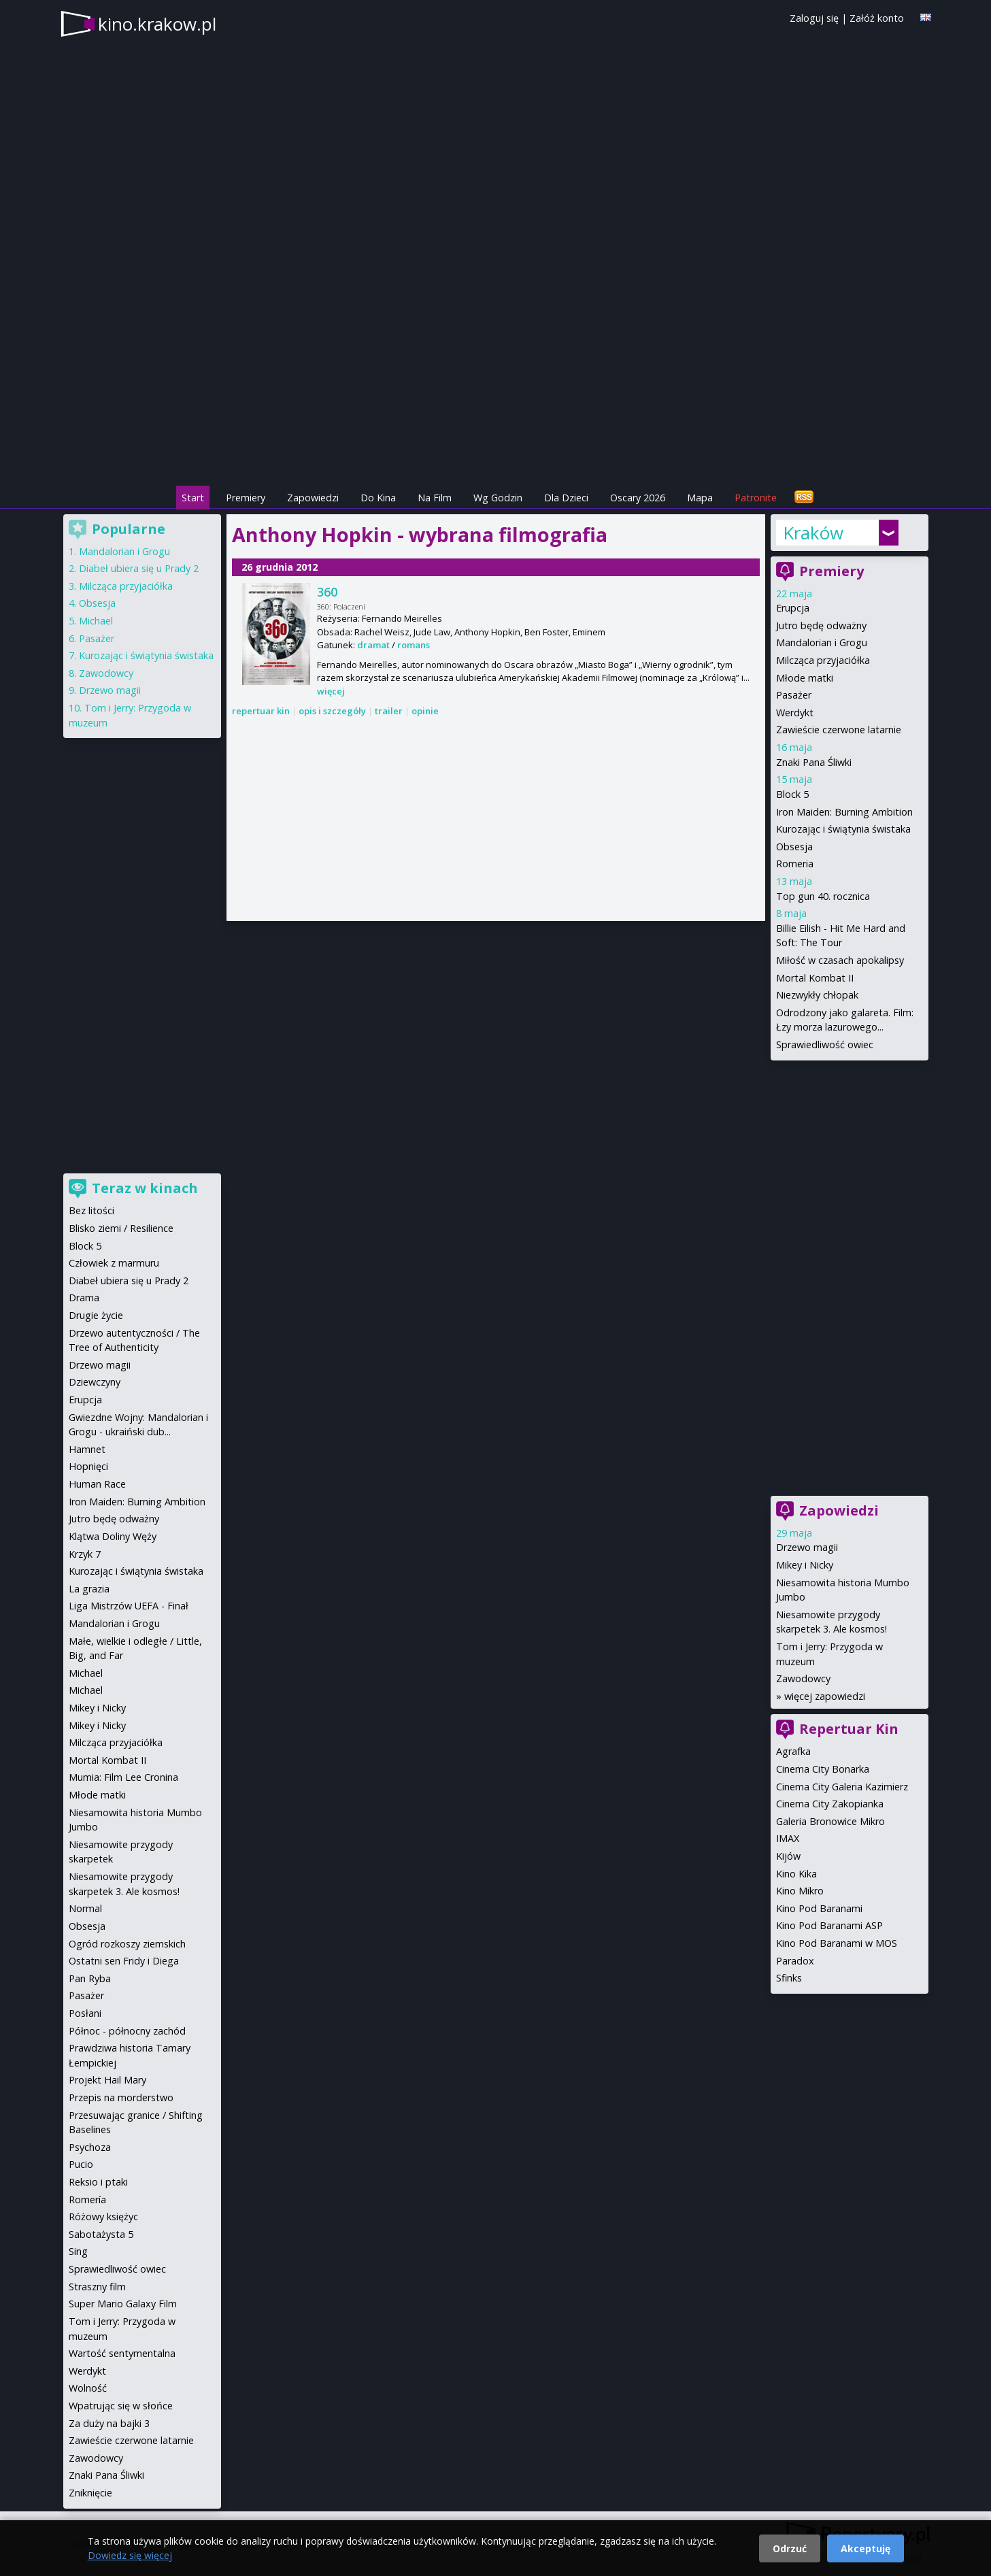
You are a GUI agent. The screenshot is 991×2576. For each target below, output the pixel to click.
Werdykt (794, 712)
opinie (425, 711)
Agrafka (793, 1751)
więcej (331, 691)
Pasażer (793, 694)
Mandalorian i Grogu (821, 642)
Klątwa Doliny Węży (112, 1536)
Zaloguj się (814, 18)
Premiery (245, 497)
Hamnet (87, 1449)
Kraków (813, 532)
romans (413, 645)
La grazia (89, 1588)
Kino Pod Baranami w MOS (836, 1943)
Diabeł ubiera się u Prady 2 (139, 568)
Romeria (794, 863)
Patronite (756, 497)
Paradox (795, 1960)
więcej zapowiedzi (824, 1696)
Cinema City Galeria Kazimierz (842, 1786)
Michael (96, 620)
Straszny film (97, 2286)
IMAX (787, 1838)
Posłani (85, 2013)
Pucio (81, 2164)
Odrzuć (790, 2548)
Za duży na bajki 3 (109, 2423)
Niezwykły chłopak (817, 994)
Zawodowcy (803, 1678)
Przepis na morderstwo (121, 2097)
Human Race (97, 1483)
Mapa (700, 497)
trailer (389, 711)
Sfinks (789, 1977)
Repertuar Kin (848, 1729)
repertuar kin (261, 711)
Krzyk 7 (85, 1554)
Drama (84, 1297)
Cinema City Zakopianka (830, 1803)
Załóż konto (877, 18)
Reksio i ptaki (98, 2181)
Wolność (88, 2387)
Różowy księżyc (103, 2216)
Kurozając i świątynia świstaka (843, 828)
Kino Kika (796, 1873)
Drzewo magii (807, 1547)
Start (193, 497)
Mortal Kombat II (815, 977)
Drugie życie (96, 1315)
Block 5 (792, 794)
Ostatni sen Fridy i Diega (124, 1960)
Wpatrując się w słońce (121, 2405)
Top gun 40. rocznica (823, 896)
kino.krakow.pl (157, 24)
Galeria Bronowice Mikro (830, 1821)
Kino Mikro (800, 1890)
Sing (78, 2251)
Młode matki (804, 677)
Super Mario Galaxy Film (123, 2303)
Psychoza (90, 2147)
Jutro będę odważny (821, 625)
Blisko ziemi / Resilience (121, 1228)
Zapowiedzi (313, 497)
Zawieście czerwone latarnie (838, 729)
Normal (85, 1908)
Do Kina (378, 497)
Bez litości (91, 1210)
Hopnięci (88, 1466)
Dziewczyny (94, 1381)
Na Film (435, 497)
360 (327, 592)
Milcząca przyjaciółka (823, 660)
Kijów (788, 1856)
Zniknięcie (90, 2492)
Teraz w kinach (145, 1188)
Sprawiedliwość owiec (824, 1044)
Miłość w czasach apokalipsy (840, 960)
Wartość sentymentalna (122, 2353)
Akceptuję (865, 2548)
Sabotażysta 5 (101, 2234)
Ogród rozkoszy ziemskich (127, 1943)
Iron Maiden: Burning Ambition (844, 811)
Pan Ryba (90, 1978)
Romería (87, 2199)
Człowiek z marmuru (114, 1262)
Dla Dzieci (566, 497)
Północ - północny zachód (127, 2030)
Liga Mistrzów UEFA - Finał (128, 1605)
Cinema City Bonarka (822, 1768)
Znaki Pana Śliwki (814, 762)
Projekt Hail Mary (107, 2079)
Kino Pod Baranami (819, 1908)
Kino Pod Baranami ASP (829, 1925)
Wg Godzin (497, 497)
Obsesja (794, 846)
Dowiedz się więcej (130, 2555)
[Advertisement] (496, 388)
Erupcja (792, 607)
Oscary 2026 (637, 497)
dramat (373, 645)
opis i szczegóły (332, 711)
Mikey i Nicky (804, 1564)
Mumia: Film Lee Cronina (123, 1777)
